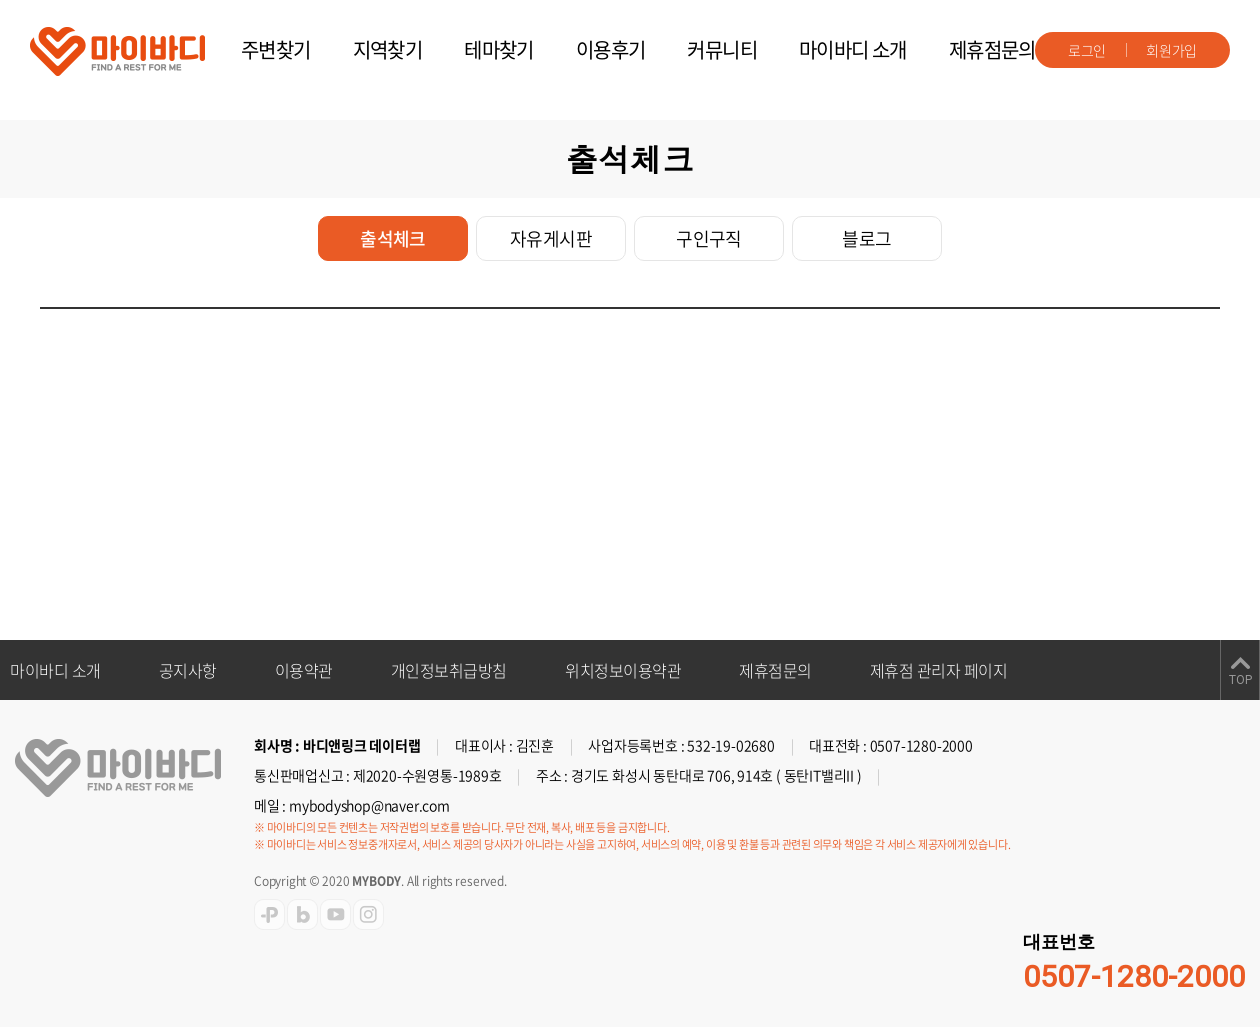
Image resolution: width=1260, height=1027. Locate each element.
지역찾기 (388, 49)
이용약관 (304, 670)
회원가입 (1171, 50)
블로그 (866, 238)
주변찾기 (276, 49)
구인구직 (709, 238)
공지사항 (188, 670)
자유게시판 (551, 238)
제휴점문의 (992, 49)
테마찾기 (499, 49)
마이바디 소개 (853, 49)
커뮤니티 (722, 49)
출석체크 (393, 238)
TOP (1240, 680)
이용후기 (611, 49)
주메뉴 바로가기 (0, 0)
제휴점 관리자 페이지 (939, 670)
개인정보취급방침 (449, 670)
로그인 (1087, 50)
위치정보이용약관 (623, 670)
